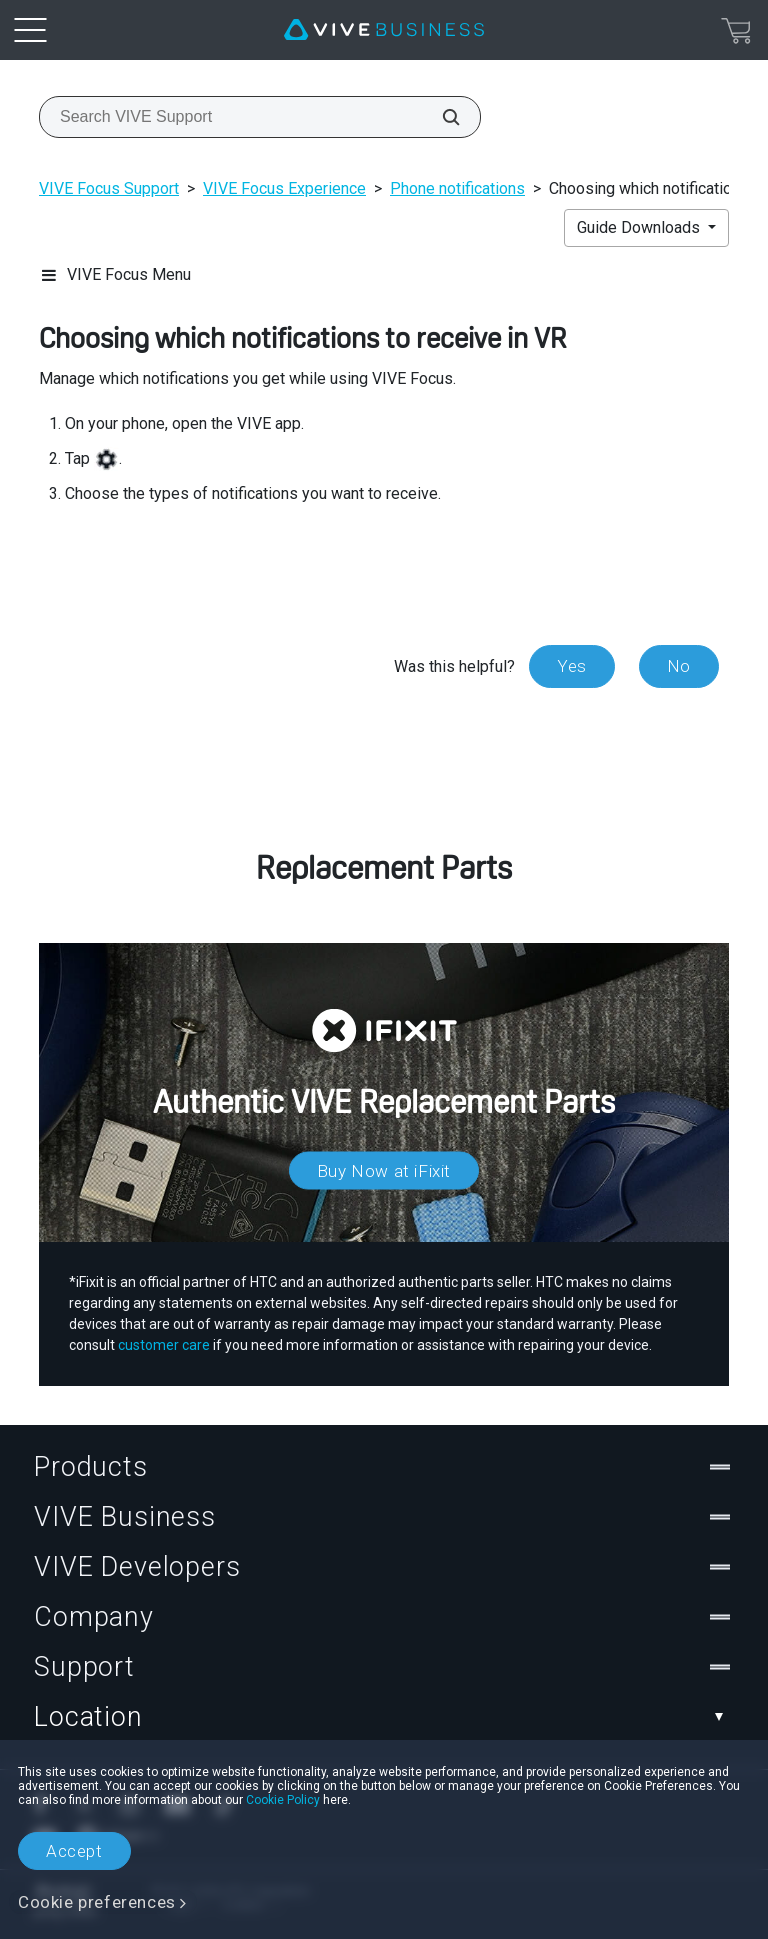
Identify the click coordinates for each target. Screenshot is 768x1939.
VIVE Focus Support (109, 188)
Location (384, 1717)
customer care (164, 1345)
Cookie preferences (97, 1902)
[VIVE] (384, 30)
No (679, 666)
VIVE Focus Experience (284, 188)
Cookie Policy (283, 1800)
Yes (572, 666)
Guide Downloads (640, 227)
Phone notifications (457, 188)
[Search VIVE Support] (440, 117)
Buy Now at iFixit (384, 1170)
